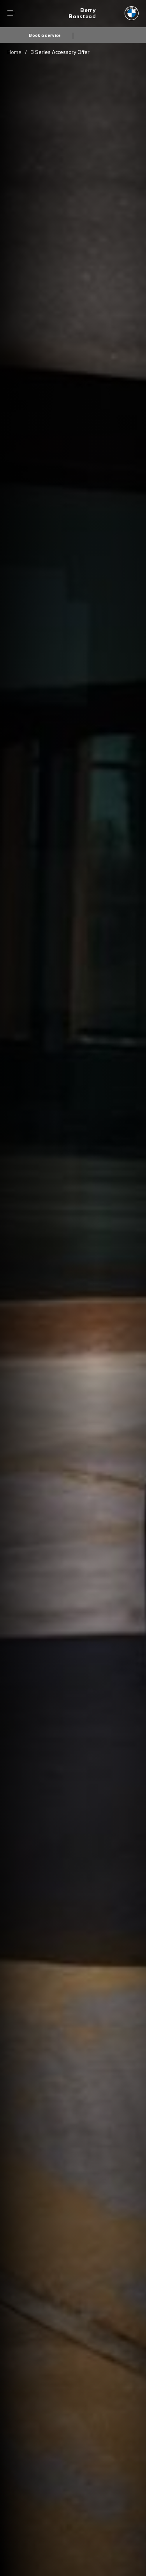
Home (14, 52)
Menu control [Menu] (11, 13)
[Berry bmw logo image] (104, 13)
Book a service (45, 35)
